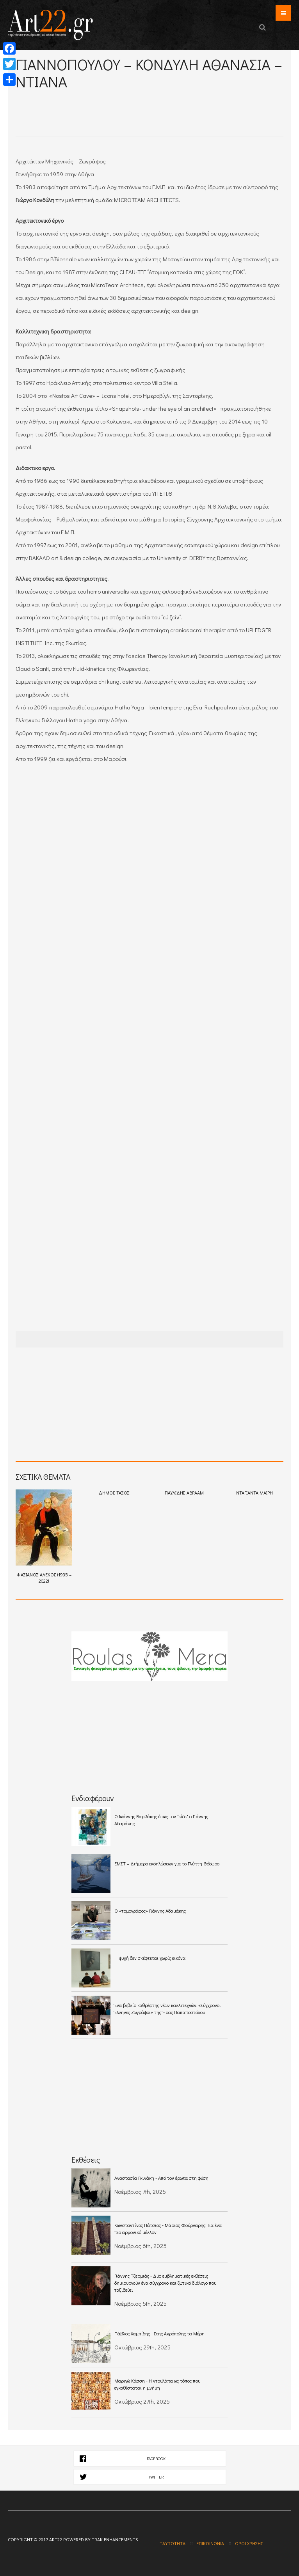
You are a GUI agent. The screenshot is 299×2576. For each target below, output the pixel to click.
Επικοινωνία (210, 2543)
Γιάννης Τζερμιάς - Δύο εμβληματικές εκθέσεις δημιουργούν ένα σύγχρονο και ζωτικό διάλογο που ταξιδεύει (165, 2283)
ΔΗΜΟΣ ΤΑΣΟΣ (114, 1492)
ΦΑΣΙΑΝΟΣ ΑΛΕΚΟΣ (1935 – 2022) (44, 1536)
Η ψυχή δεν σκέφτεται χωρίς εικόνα (149, 1958)
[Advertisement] (107, 102)
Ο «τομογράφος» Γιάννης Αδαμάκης (150, 1911)
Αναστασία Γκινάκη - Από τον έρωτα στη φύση (161, 2178)
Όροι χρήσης (249, 2543)
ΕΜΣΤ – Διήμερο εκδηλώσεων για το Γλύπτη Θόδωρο (166, 1863)
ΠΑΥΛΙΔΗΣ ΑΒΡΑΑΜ (184, 1492)
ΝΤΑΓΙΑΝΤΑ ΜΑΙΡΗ (254, 1492)
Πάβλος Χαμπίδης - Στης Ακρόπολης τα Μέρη (160, 2333)
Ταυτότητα (172, 2543)
